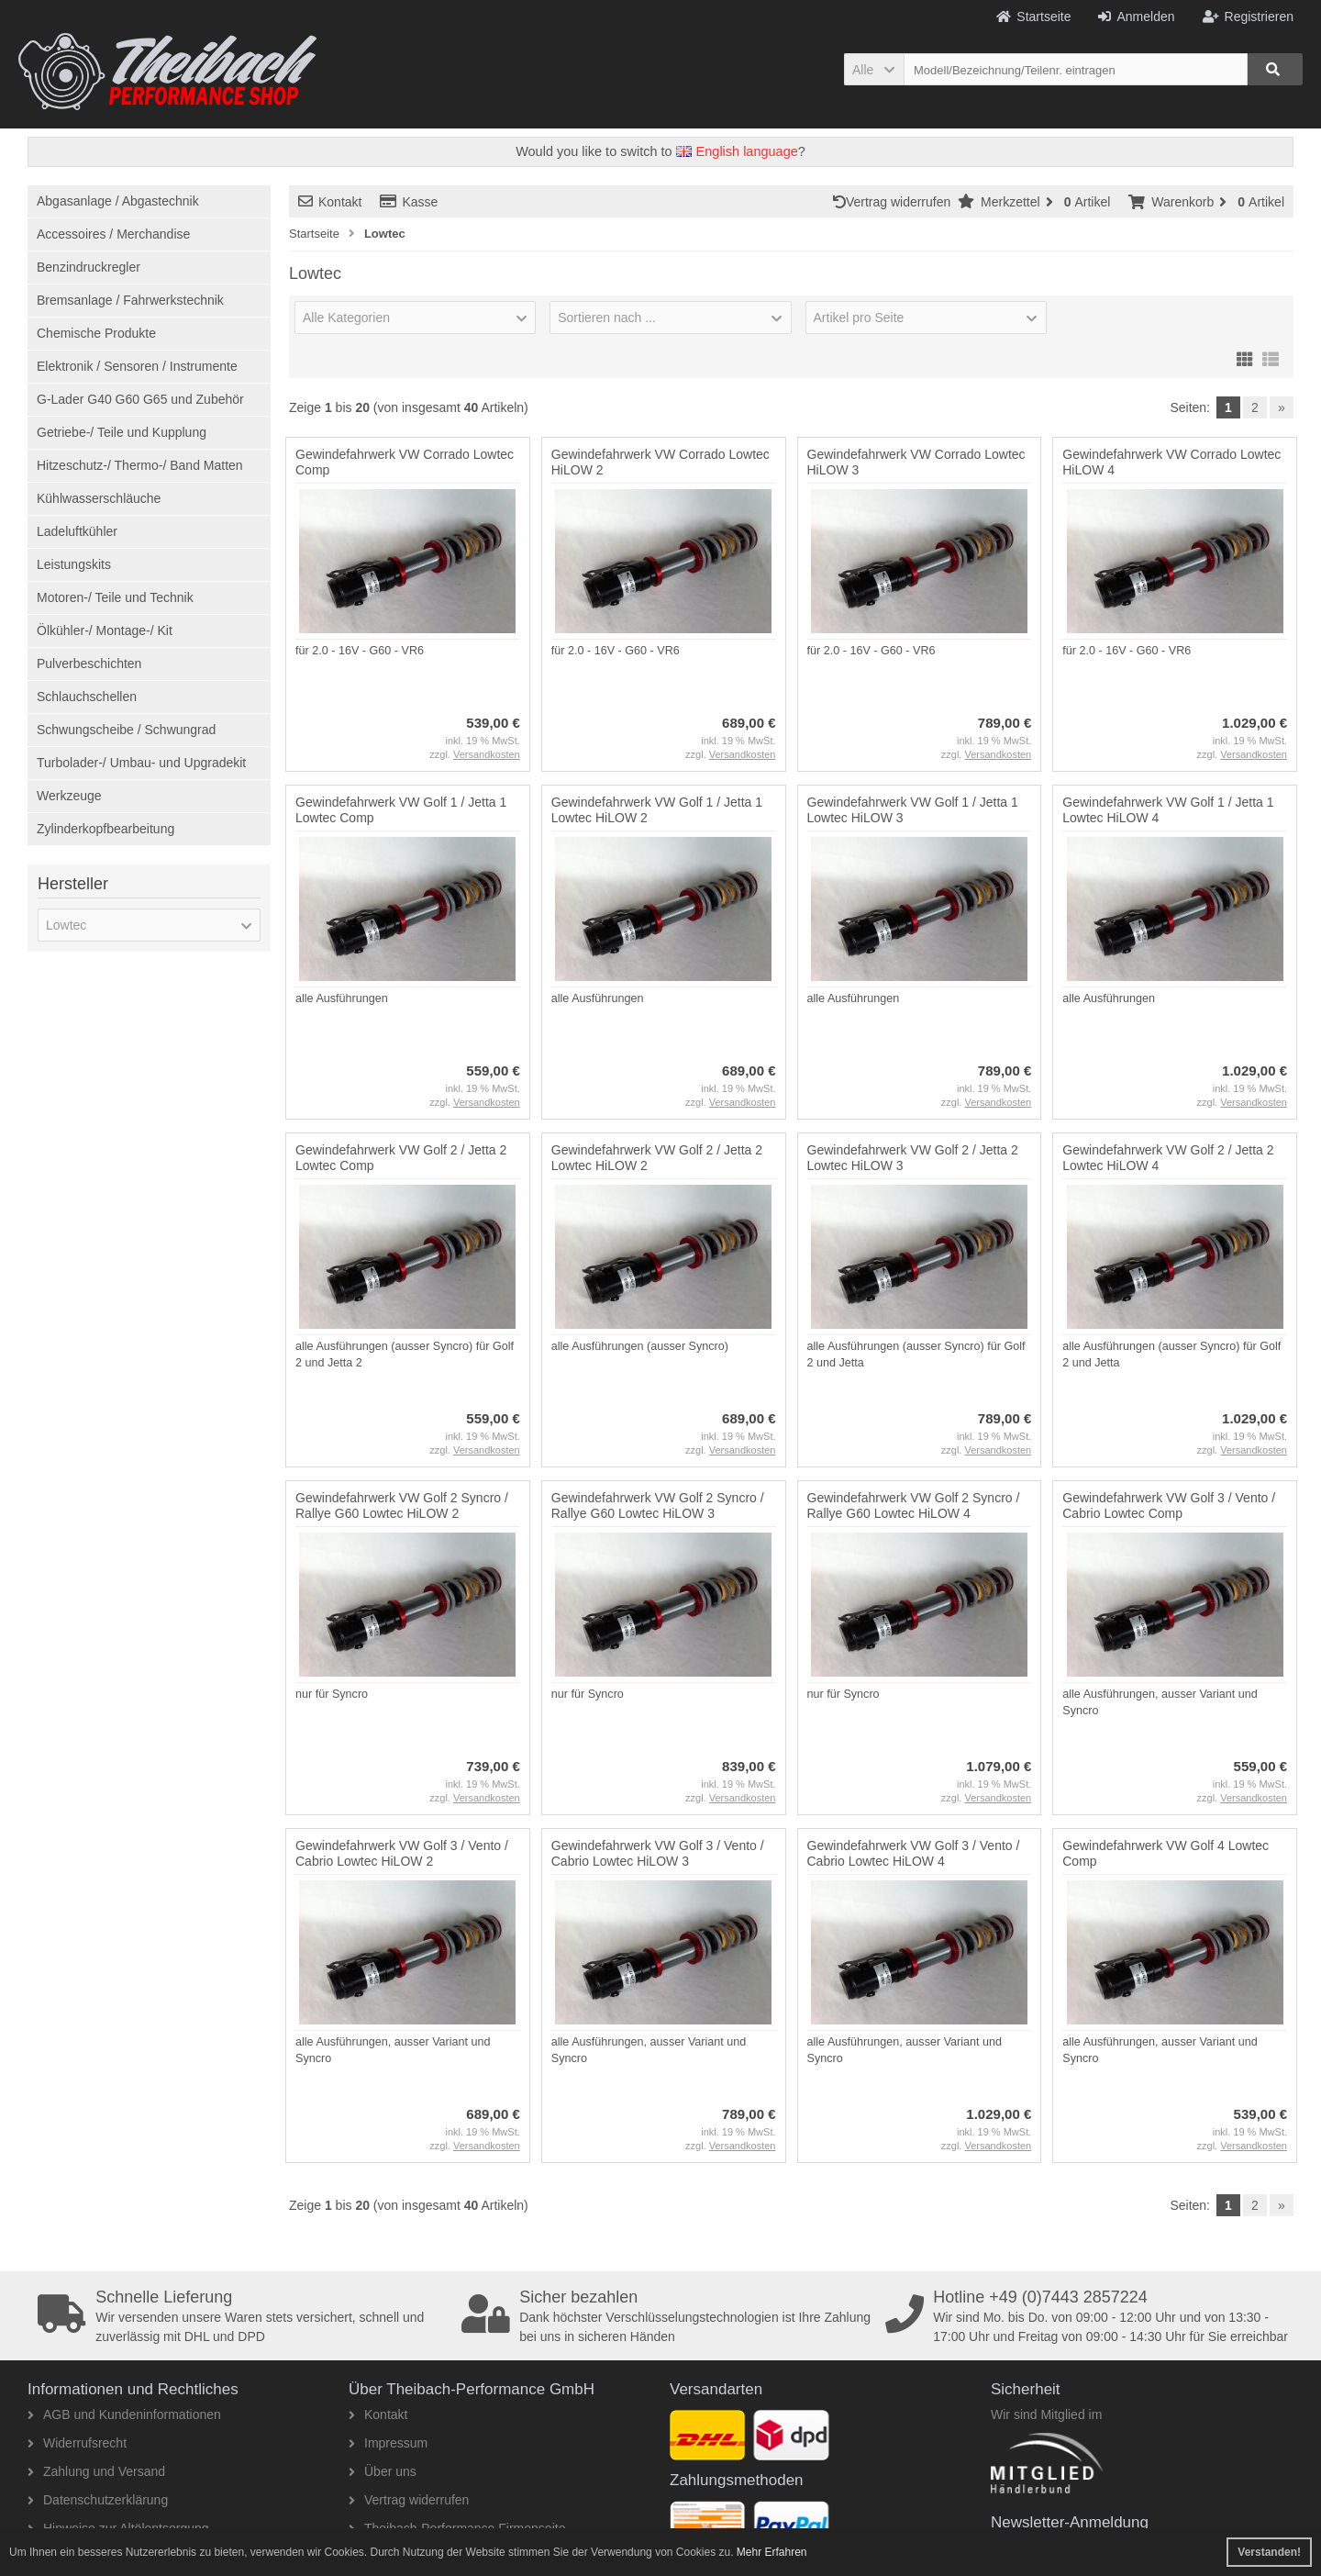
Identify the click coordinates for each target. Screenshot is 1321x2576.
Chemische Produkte (96, 333)
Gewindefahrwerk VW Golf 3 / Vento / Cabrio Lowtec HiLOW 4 (913, 1853)
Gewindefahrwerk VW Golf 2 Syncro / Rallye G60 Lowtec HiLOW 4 (913, 1505)
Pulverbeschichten (89, 663)
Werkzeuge (69, 795)
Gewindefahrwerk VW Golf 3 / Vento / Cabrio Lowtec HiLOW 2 (401, 1853)
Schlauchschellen (87, 696)
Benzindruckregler (88, 267)
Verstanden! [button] (1269, 2552)
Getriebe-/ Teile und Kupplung (121, 432)
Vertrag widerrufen (895, 202)
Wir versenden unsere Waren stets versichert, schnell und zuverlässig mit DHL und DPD (243, 2316)
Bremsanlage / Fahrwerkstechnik (130, 300)
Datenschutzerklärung (98, 2499)
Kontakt (329, 202)
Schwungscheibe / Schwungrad (126, 729)
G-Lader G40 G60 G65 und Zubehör (140, 399)
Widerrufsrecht (77, 2443)
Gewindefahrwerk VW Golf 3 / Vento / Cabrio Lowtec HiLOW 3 (657, 1853)
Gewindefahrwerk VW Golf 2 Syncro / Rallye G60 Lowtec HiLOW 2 (401, 1505)
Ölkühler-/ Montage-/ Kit (104, 630)
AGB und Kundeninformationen (124, 2414)
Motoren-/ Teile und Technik (115, 597)
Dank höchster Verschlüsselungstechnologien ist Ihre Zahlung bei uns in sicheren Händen (666, 2316)
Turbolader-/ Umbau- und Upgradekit (141, 762)
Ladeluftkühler (77, 531)
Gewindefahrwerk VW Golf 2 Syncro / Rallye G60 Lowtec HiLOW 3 (657, 1505)
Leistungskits (74, 564)
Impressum (388, 2443)
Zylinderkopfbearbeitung (105, 828)
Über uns (382, 2471)
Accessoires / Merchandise (113, 234)
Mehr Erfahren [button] (772, 2552)
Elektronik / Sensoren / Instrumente (137, 366)
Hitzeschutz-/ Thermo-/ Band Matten (140, 465)
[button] (874, 69)
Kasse (409, 202)
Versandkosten (486, 754)
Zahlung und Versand (96, 2471)
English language (737, 151)
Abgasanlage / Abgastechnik (118, 201)
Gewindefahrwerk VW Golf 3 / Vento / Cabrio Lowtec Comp (1168, 1505)
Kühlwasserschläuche (99, 498)
